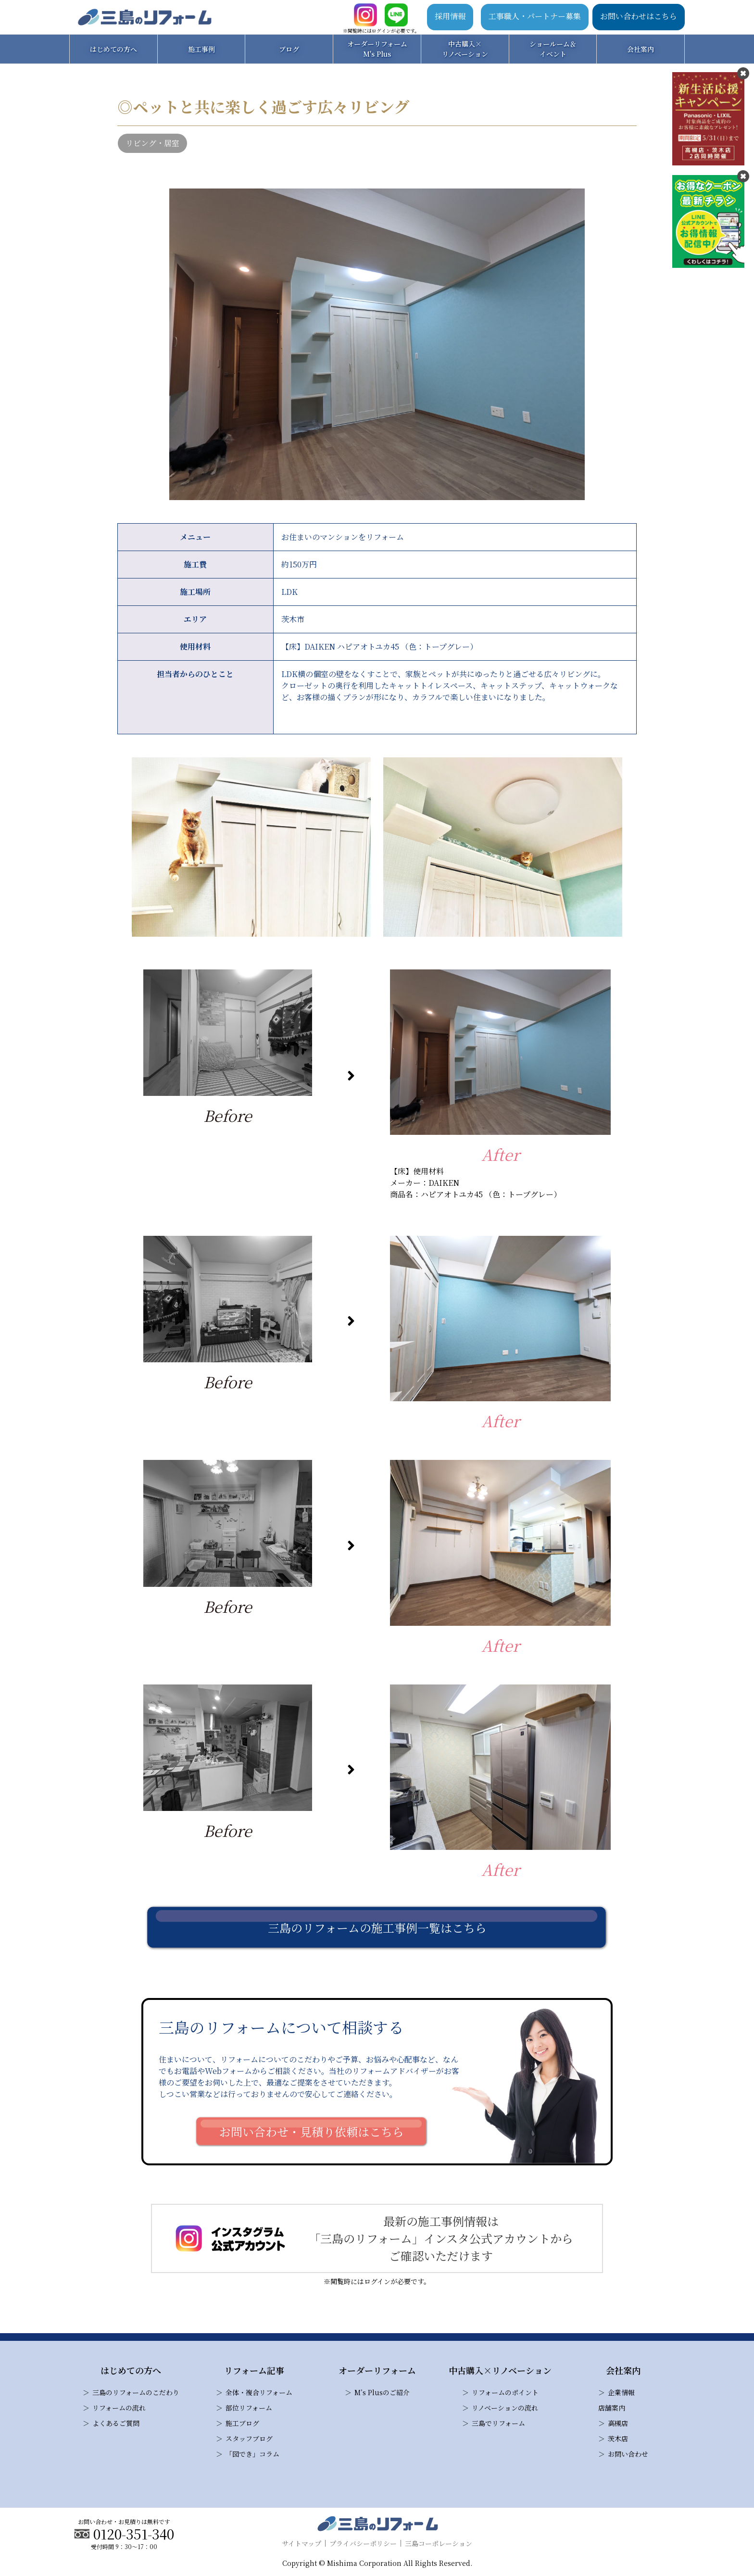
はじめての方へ (113, 49)
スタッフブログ (249, 2438)
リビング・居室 (152, 143)
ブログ (289, 49)
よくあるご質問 (115, 2423)
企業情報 (621, 2392)
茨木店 (618, 2438)
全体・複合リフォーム (259, 2392)
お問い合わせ (628, 2454)
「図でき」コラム (252, 2454)
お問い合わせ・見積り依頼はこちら (311, 2131)
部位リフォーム (249, 2408)
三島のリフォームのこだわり (135, 2392)
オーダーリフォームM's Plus (377, 49)
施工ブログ (242, 2423)
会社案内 (640, 49)
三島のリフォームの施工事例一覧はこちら (377, 1927)
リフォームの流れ (119, 2408)
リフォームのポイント (505, 2392)
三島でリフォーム (498, 2423)
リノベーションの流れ (505, 2408)
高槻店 (618, 2423)
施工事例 (201, 49)
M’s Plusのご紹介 (382, 2392)
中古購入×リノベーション (465, 49)
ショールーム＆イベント (553, 49)
